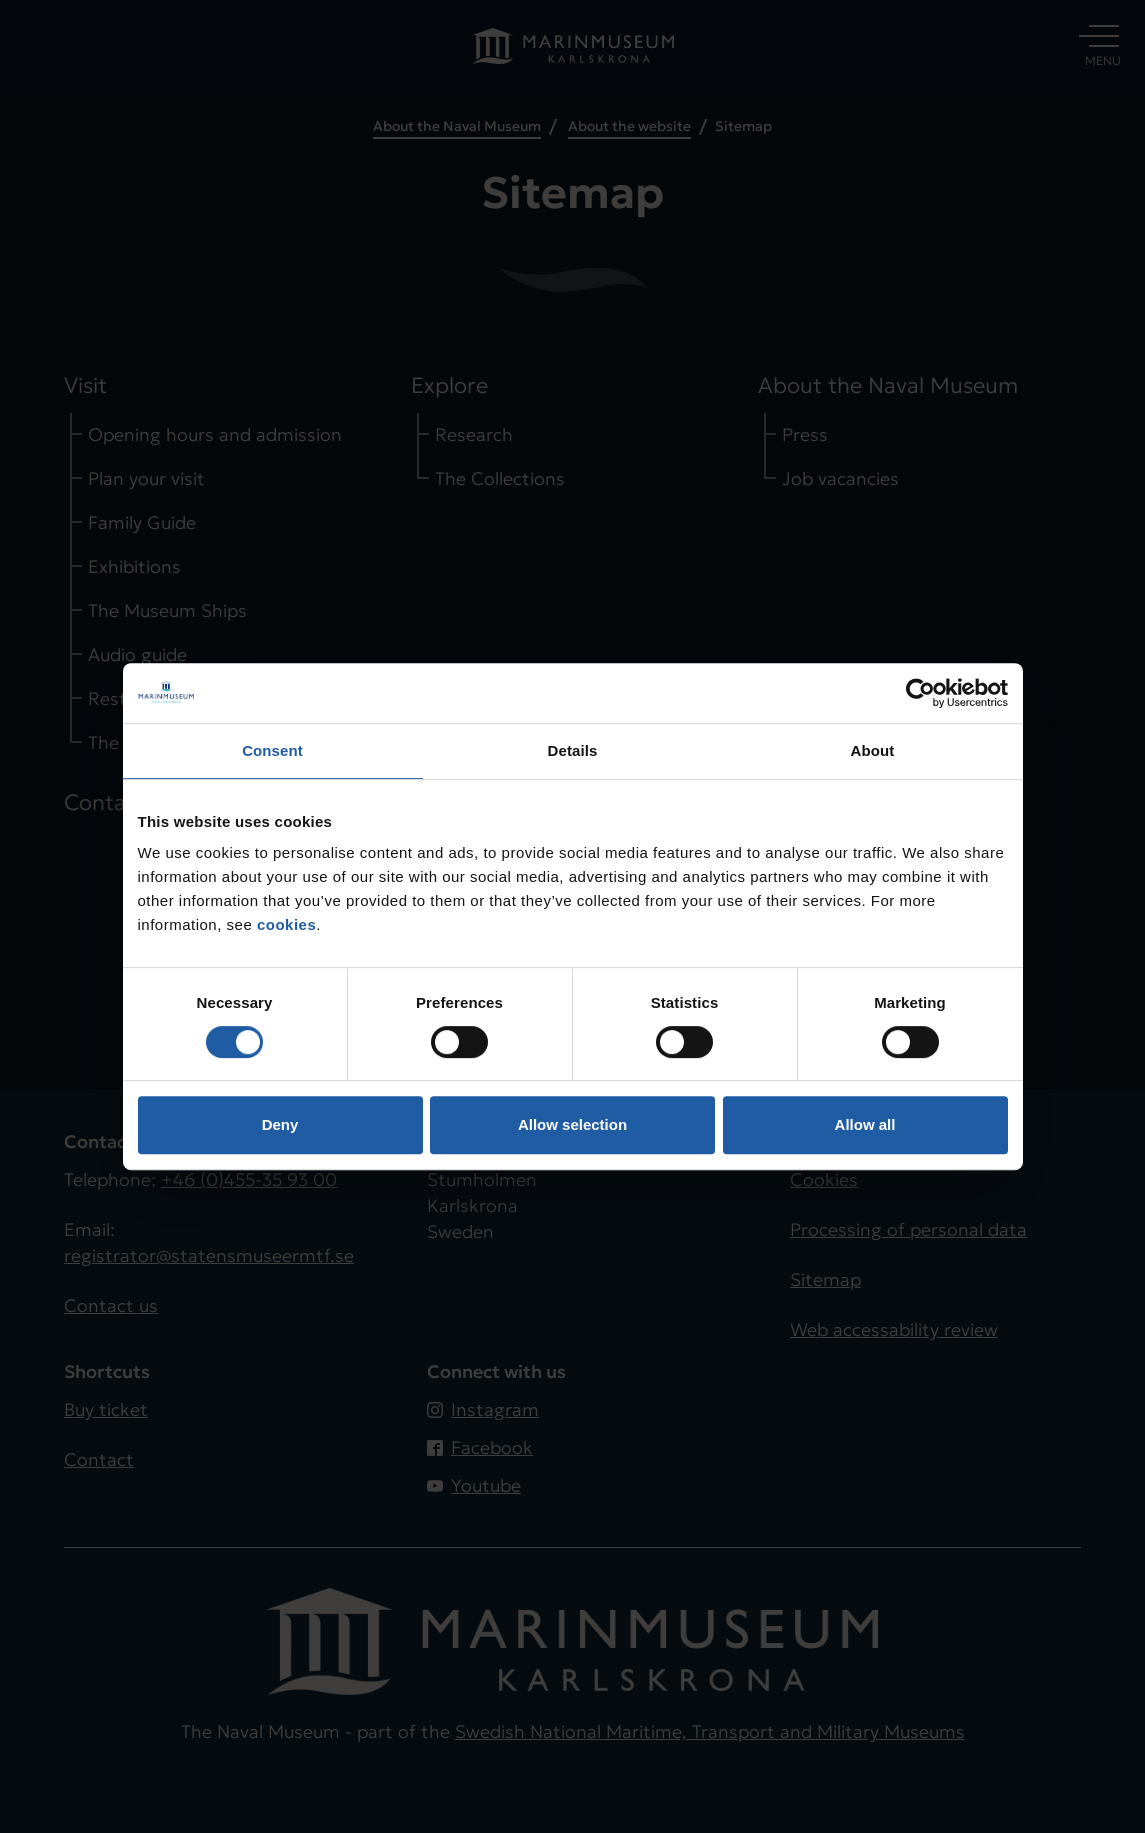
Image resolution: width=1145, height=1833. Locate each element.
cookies (286, 924)
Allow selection (572, 1124)
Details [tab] (573, 750)
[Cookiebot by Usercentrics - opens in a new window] (920, 693)
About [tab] (873, 750)
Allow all (865, 1124)
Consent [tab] (272, 750)
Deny (280, 1124)
